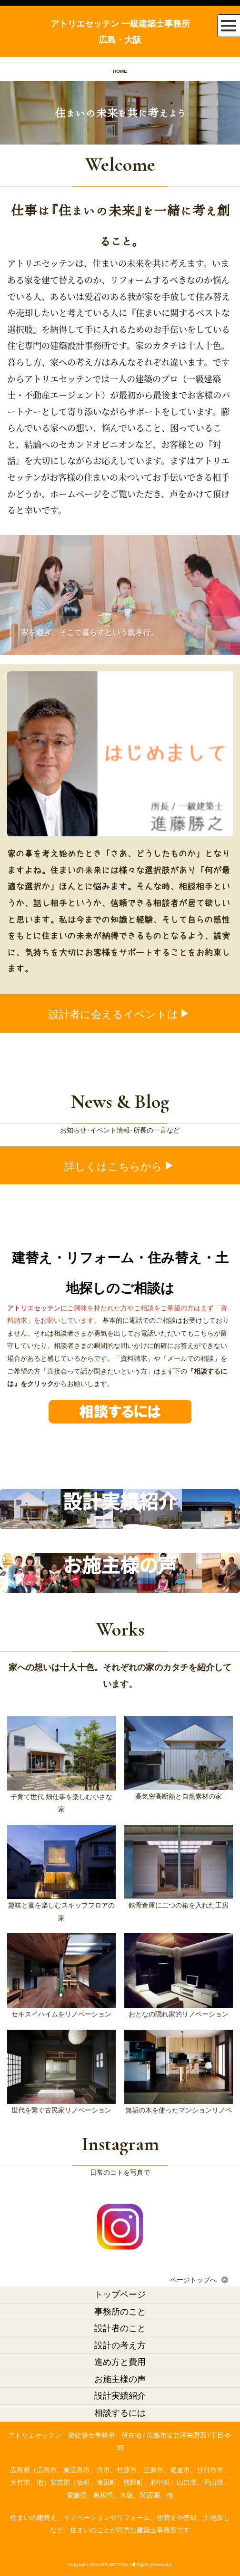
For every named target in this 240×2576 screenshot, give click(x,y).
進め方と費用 (120, 2362)
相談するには (120, 2413)
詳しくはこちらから (119, 1166)
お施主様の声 (120, 2379)
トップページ (120, 2294)
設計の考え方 (120, 2345)
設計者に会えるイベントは (119, 1014)
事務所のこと (120, 2311)
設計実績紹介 (120, 2396)
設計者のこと (120, 2328)
